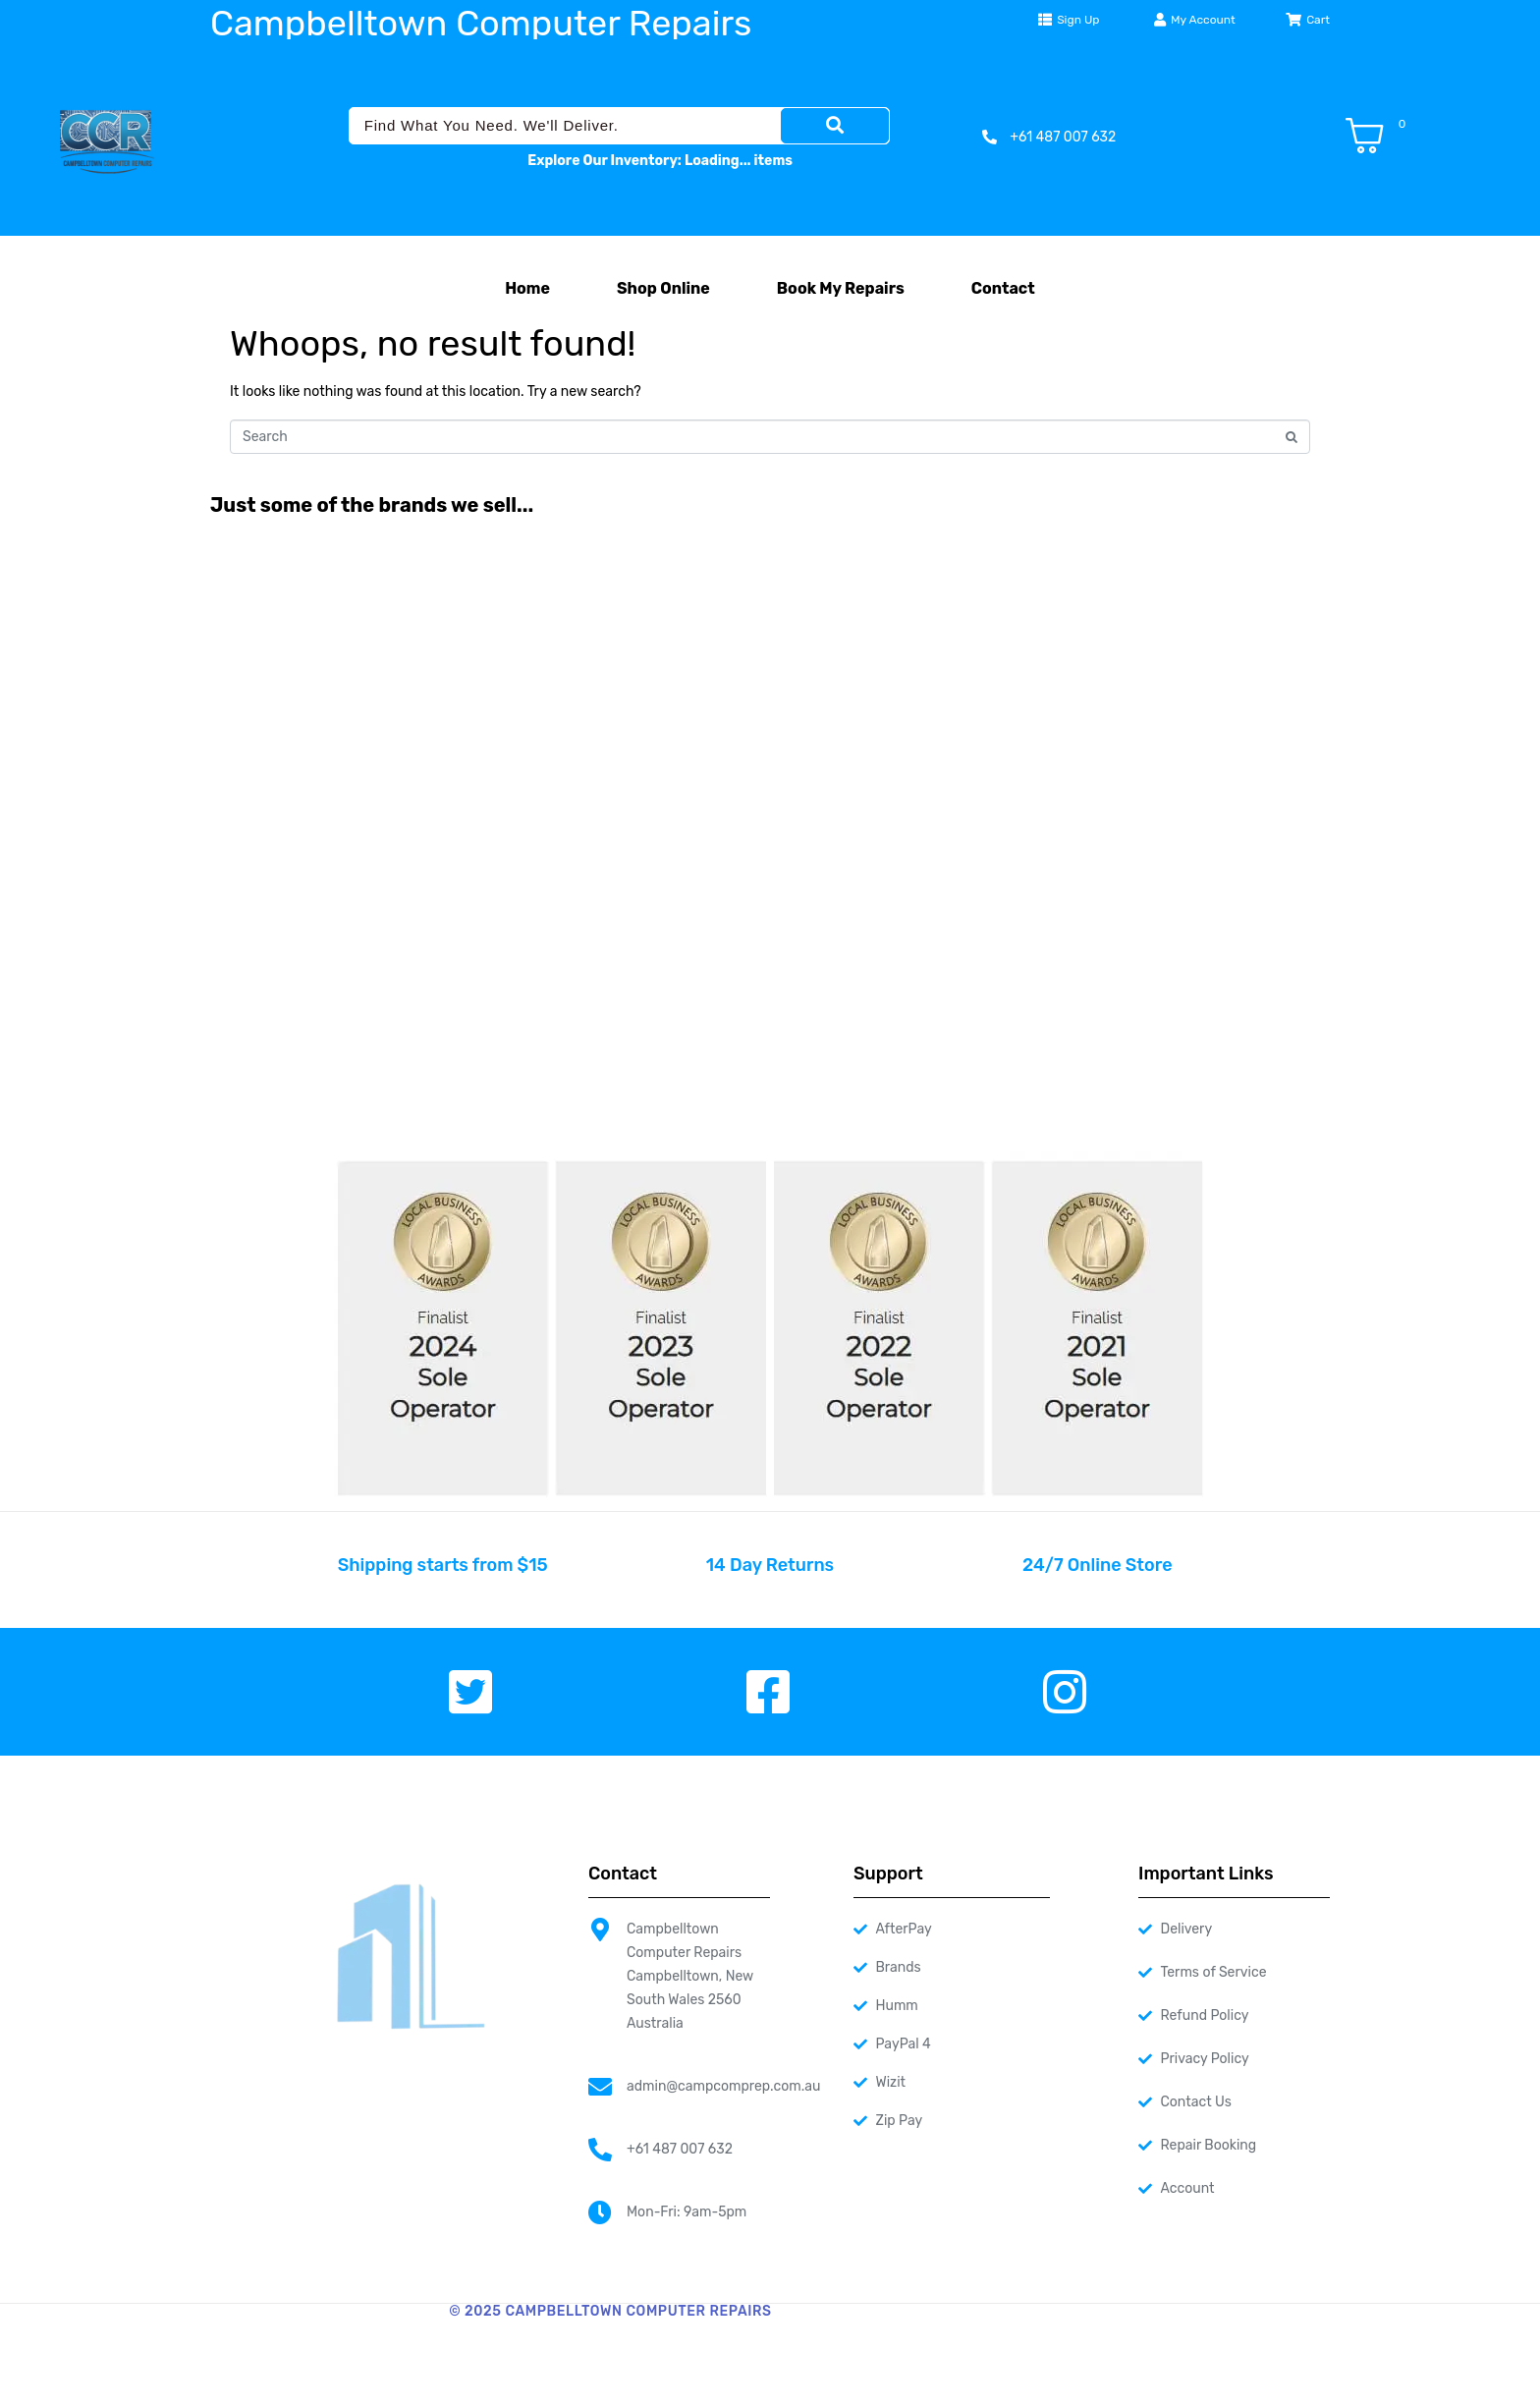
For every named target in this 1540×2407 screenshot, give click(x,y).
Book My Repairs (841, 288)
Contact (1003, 288)
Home (527, 288)
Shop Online (663, 288)
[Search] (835, 125)
